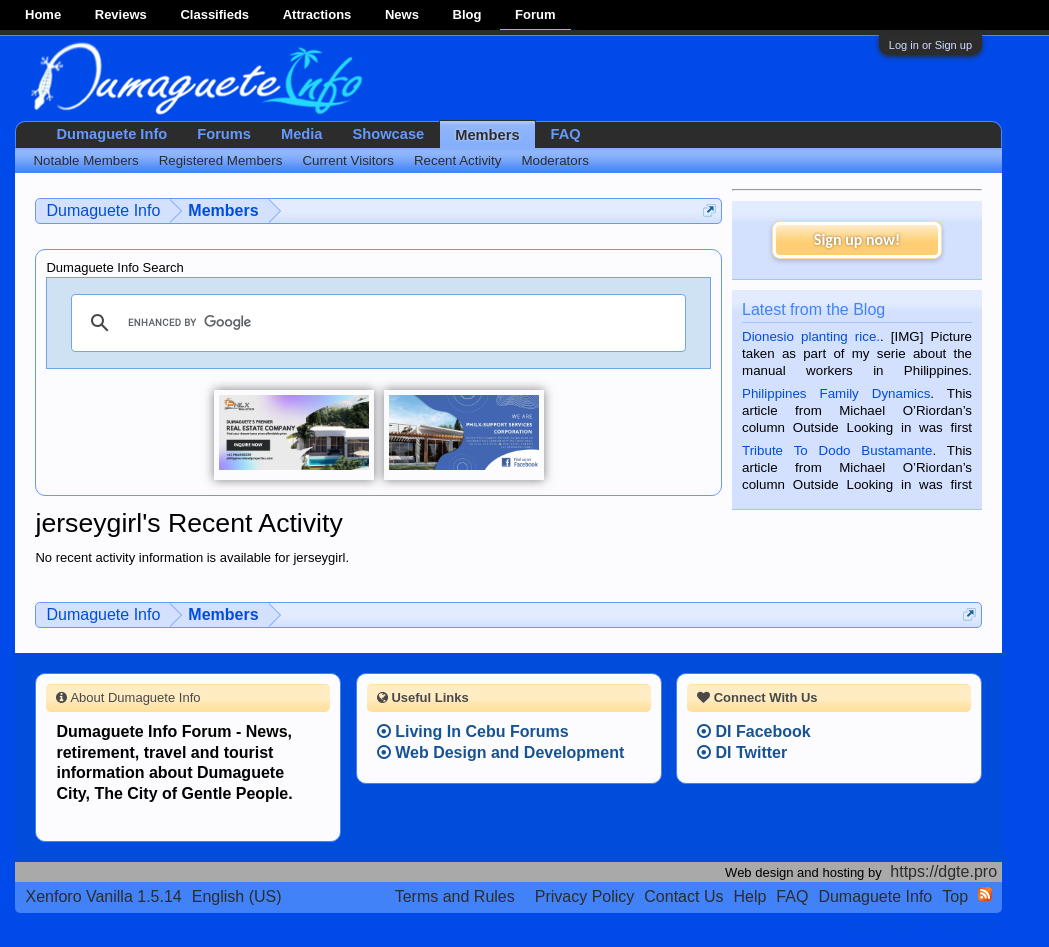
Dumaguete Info (111, 134)
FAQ (566, 134)
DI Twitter (742, 752)
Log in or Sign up (930, 45)
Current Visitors (348, 160)
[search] (375, 323)
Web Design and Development (501, 752)
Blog (467, 14)
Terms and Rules (455, 896)
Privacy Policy (585, 896)
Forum (535, 14)
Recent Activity (457, 160)
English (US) (237, 896)
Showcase (389, 134)
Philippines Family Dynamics (836, 393)
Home (43, 14)
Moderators (554, 160)
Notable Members (85, 160)
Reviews (121, 14)
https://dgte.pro (943, 871)
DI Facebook (754, 731)
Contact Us (683, 896)
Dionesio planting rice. (811, 336)
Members (487, 135)
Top (955, 896)
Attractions (317, 14)
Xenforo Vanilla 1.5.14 (103, 896)
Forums (224, 134)
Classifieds (214, 14)
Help (749, 896)
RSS (985, 894)
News (402, 14)
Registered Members (221, 160)
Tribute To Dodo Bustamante (837, 450)
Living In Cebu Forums (473, 731)
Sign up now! (857, 239)
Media (302, 134)
